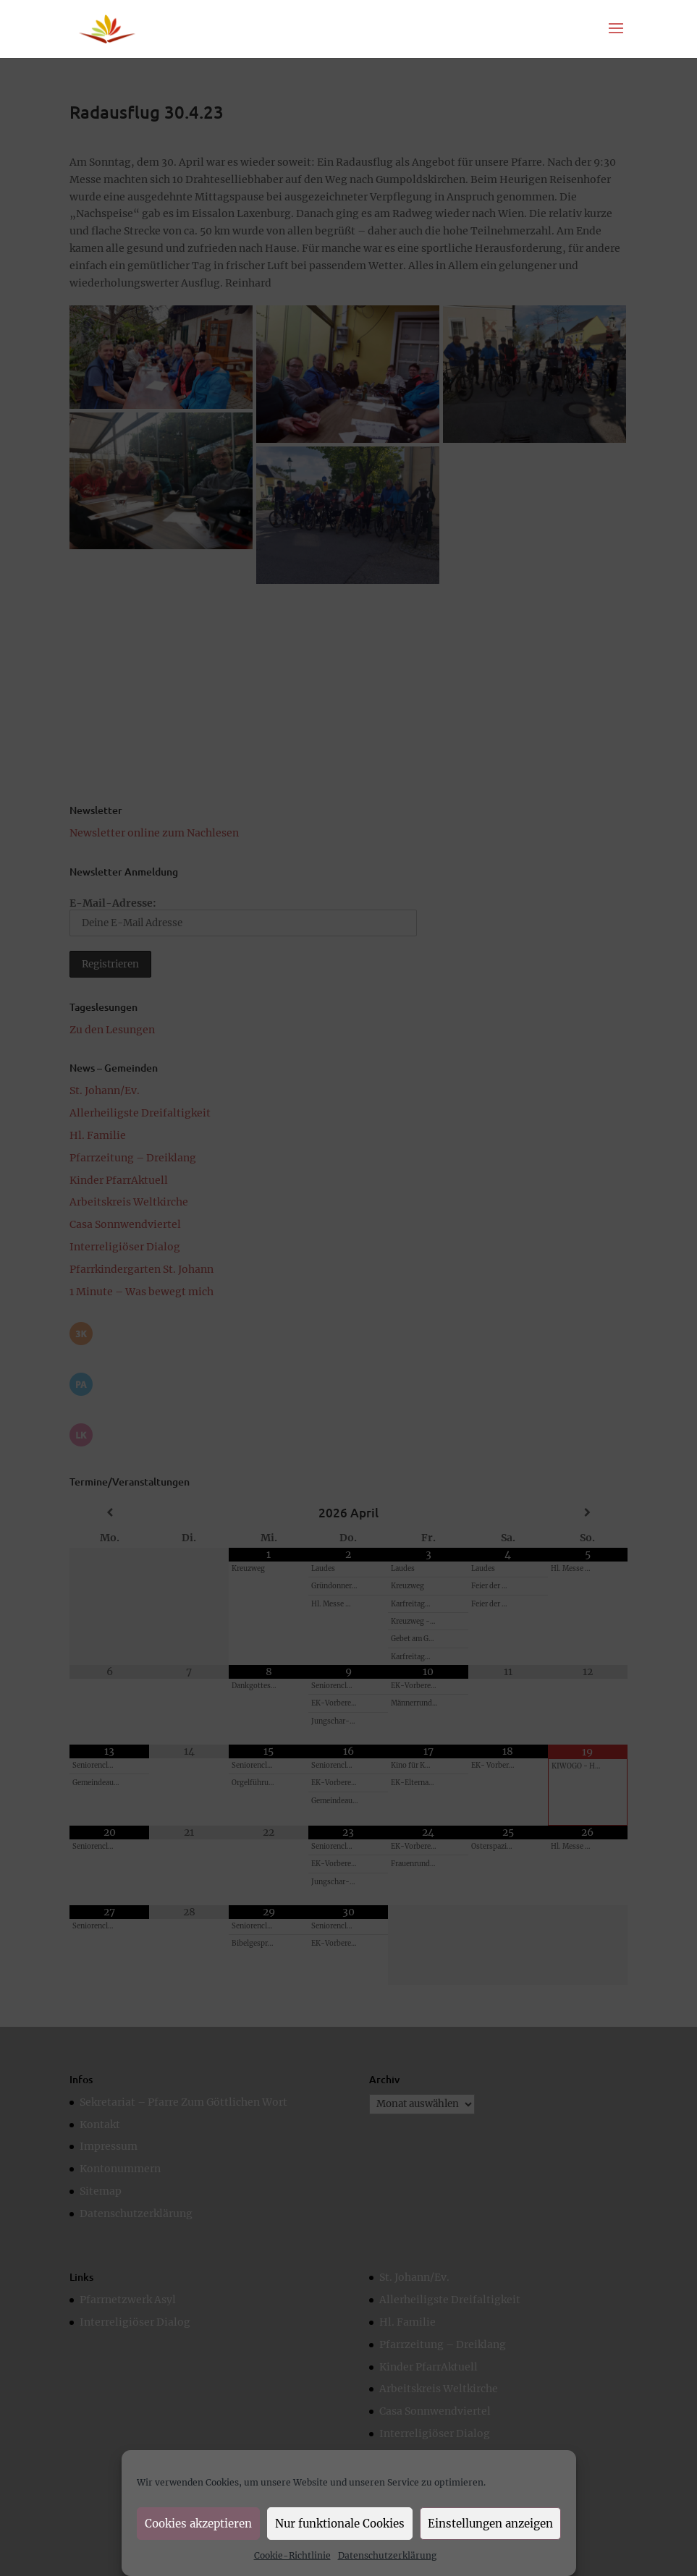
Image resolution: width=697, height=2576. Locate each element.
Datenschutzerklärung (387, 2555)
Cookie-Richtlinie (292, 2555)
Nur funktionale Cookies (340, 2523)
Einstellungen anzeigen (490, 2523)
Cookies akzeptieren (198, 2523)
